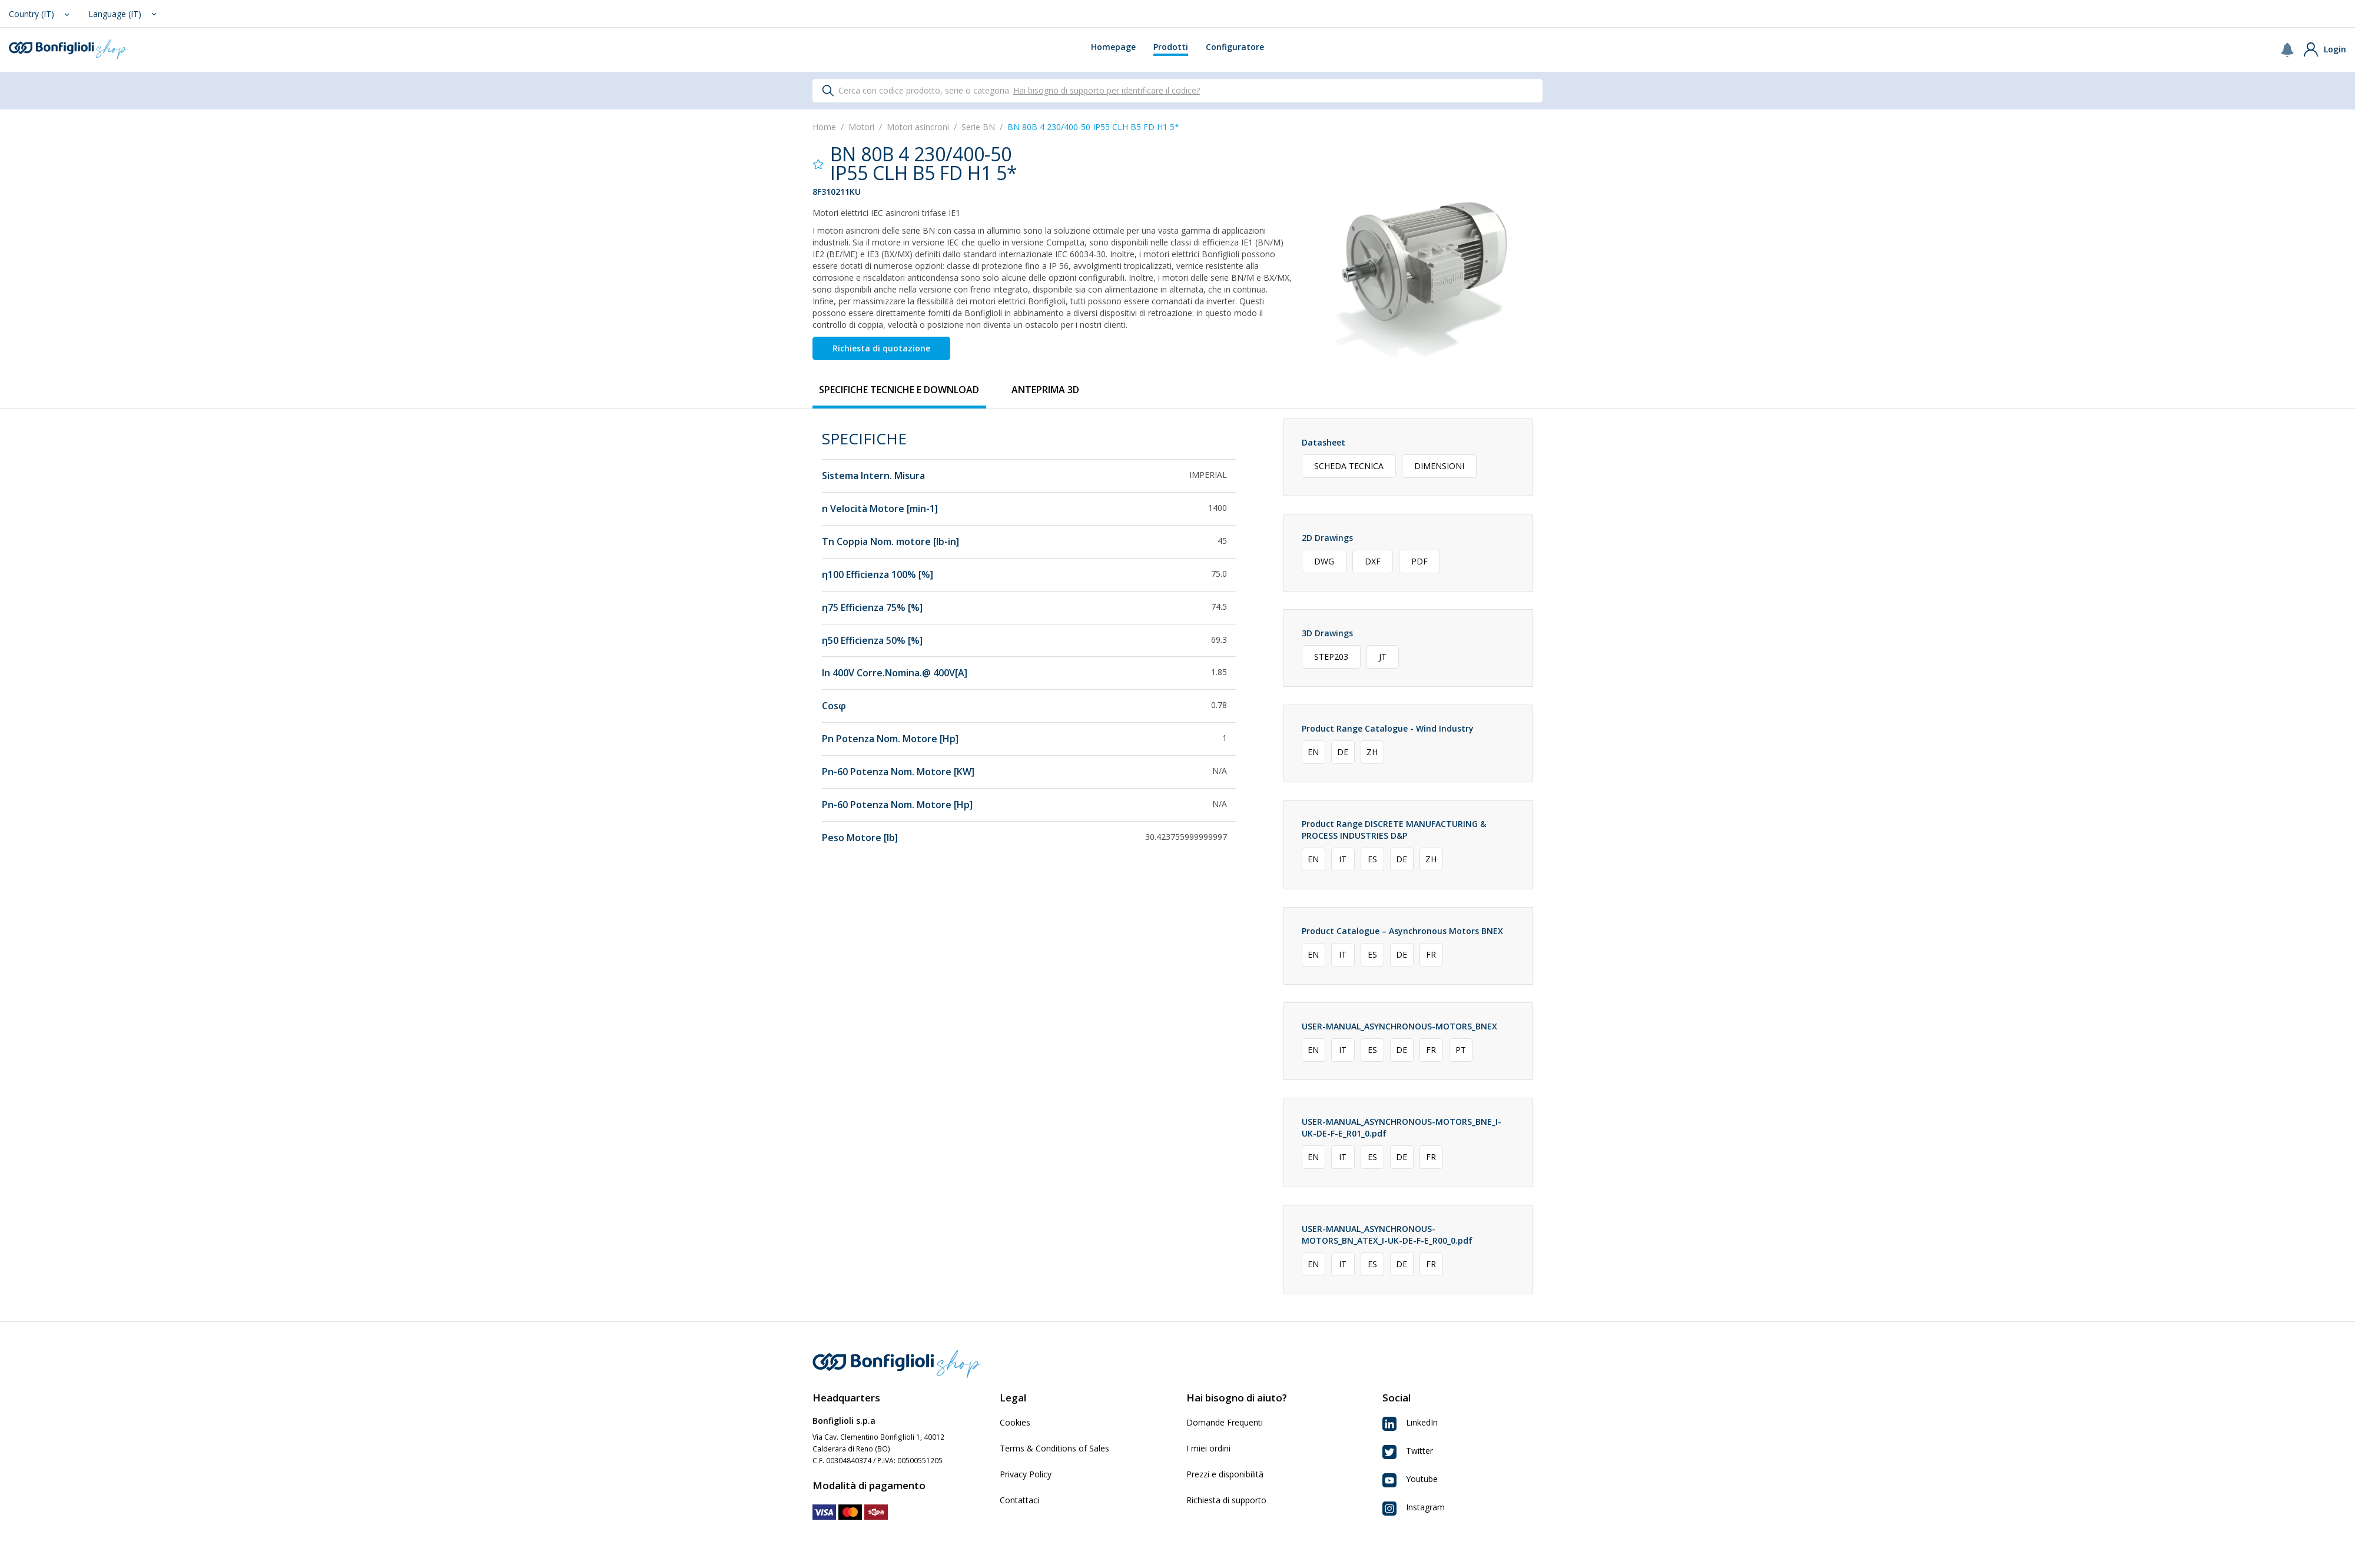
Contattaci (1019, 1500)
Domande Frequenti (1224, 1422)
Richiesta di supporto (1226, 1500)
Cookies (1015, 1422)
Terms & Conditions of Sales (1054, 1448)
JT (1383, 656)
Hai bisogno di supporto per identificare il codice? (1106, 90)
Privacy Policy (1026, 1474)
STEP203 (1331, 656)
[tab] (898, 390)
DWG (1324, 561)
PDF (1419, 561)
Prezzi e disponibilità (1224, 1474)
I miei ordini (1208, 1448)
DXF (1373, 561)
